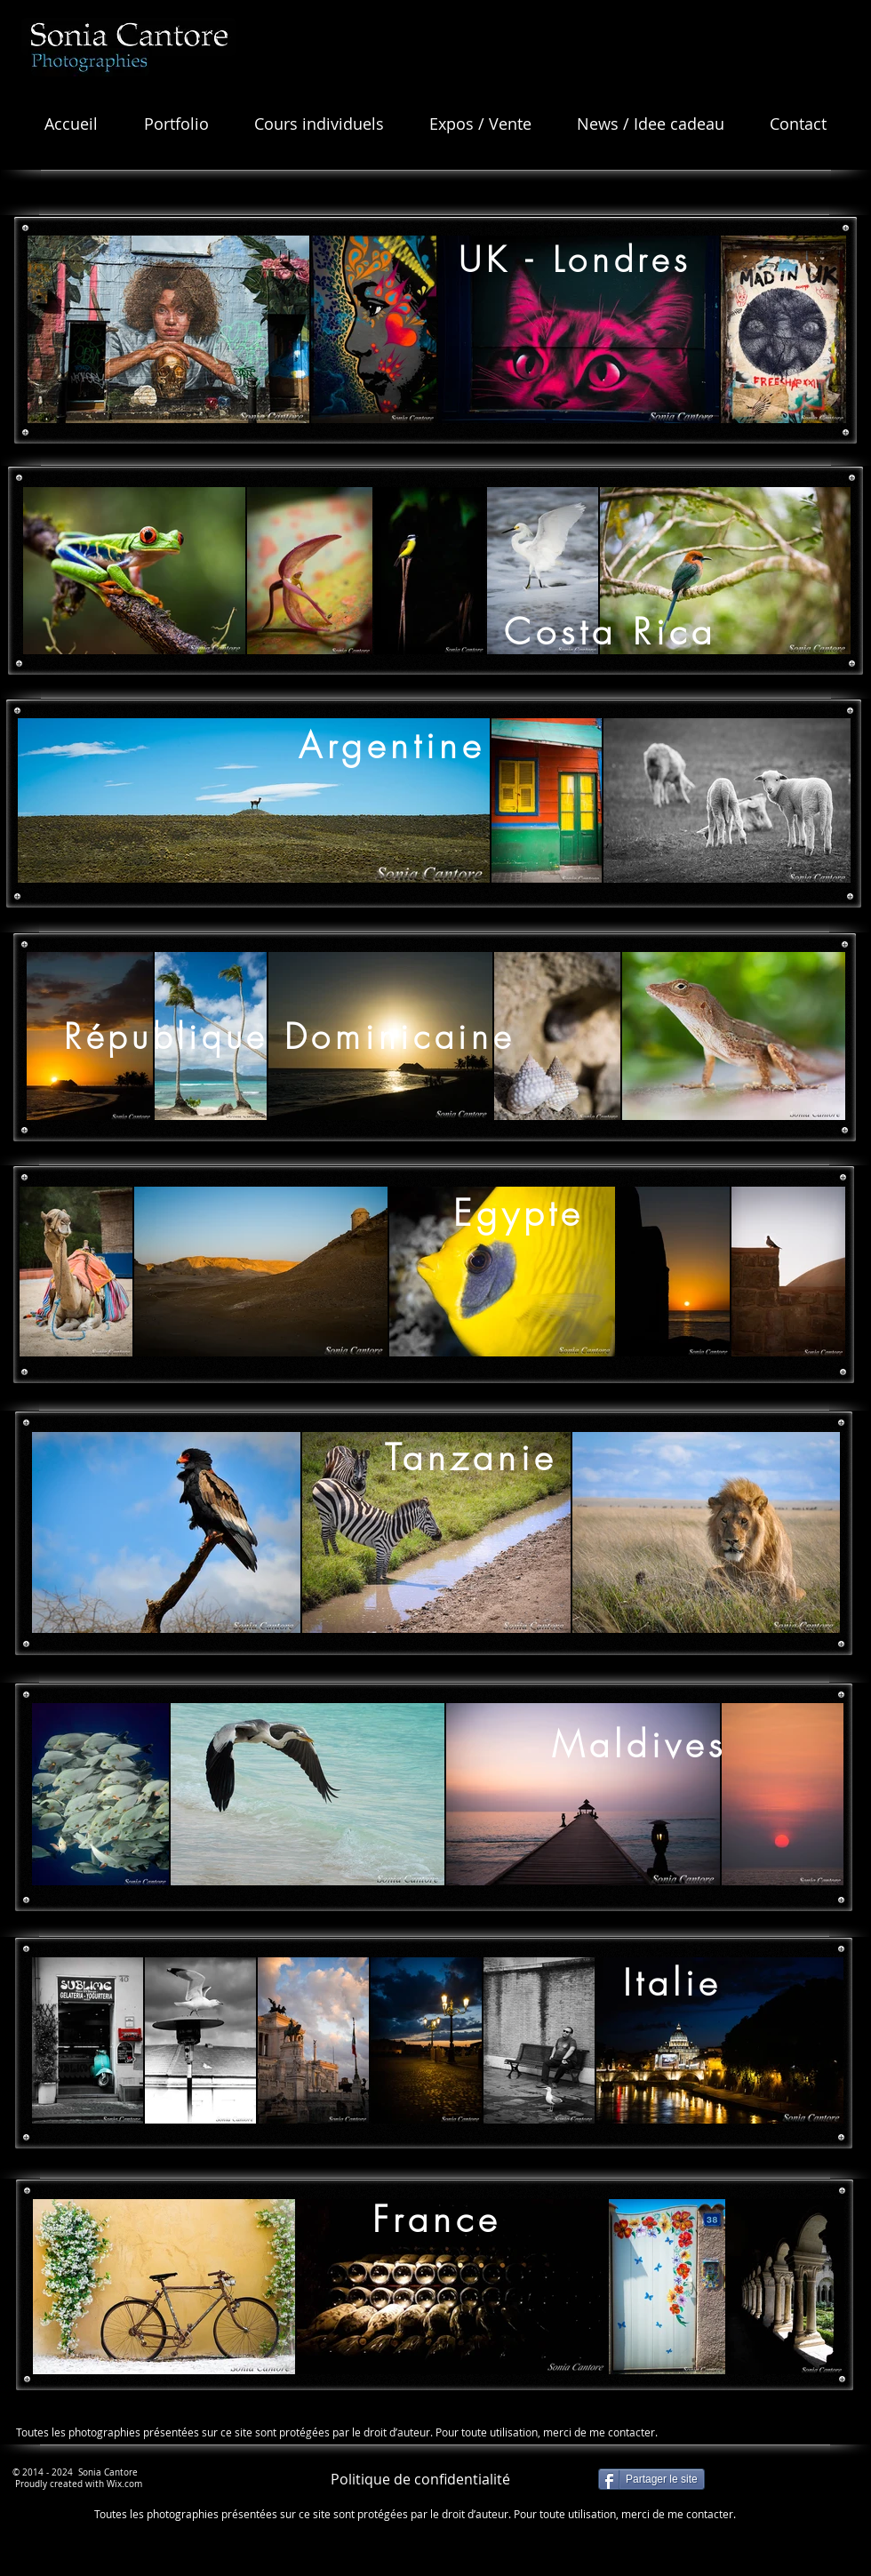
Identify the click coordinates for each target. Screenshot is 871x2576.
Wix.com (124, 2484)
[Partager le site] (651, 2479)
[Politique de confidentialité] (420, 2479)
